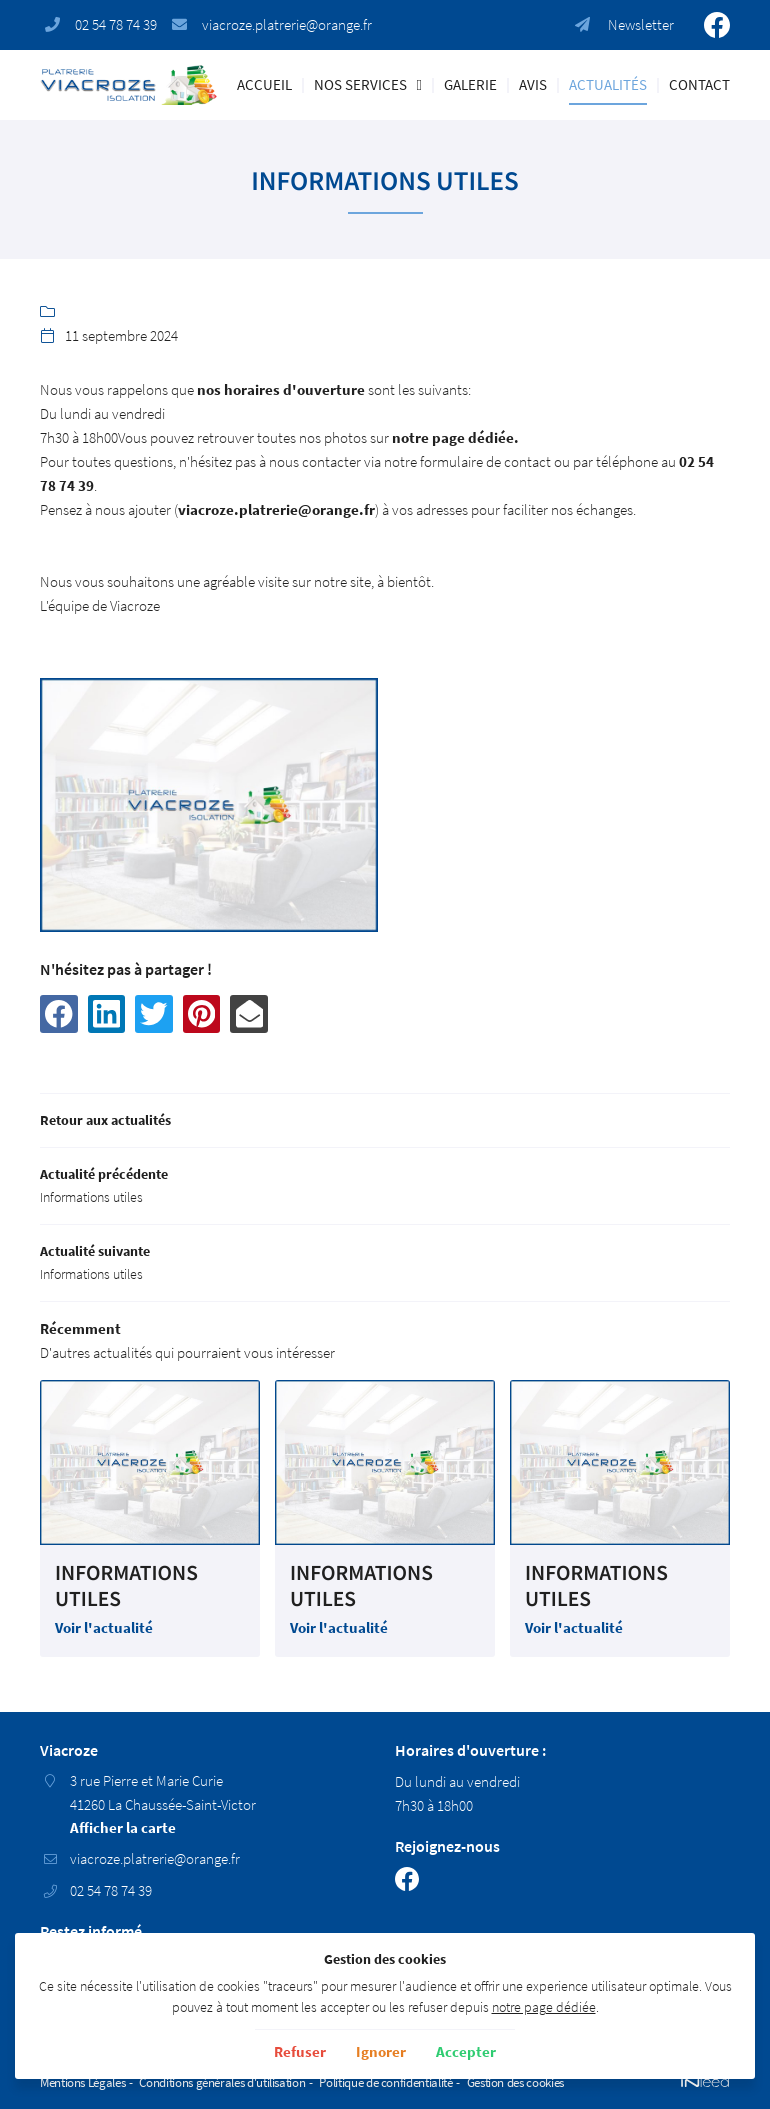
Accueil (264, 84)
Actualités (608, 84)
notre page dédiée (544, 2007)
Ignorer (381, 2051)
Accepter (466, 2051)
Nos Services (360, 84)
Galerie (470, 84)
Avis (533, 84)
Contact (699, 84)
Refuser (300, 2051)
